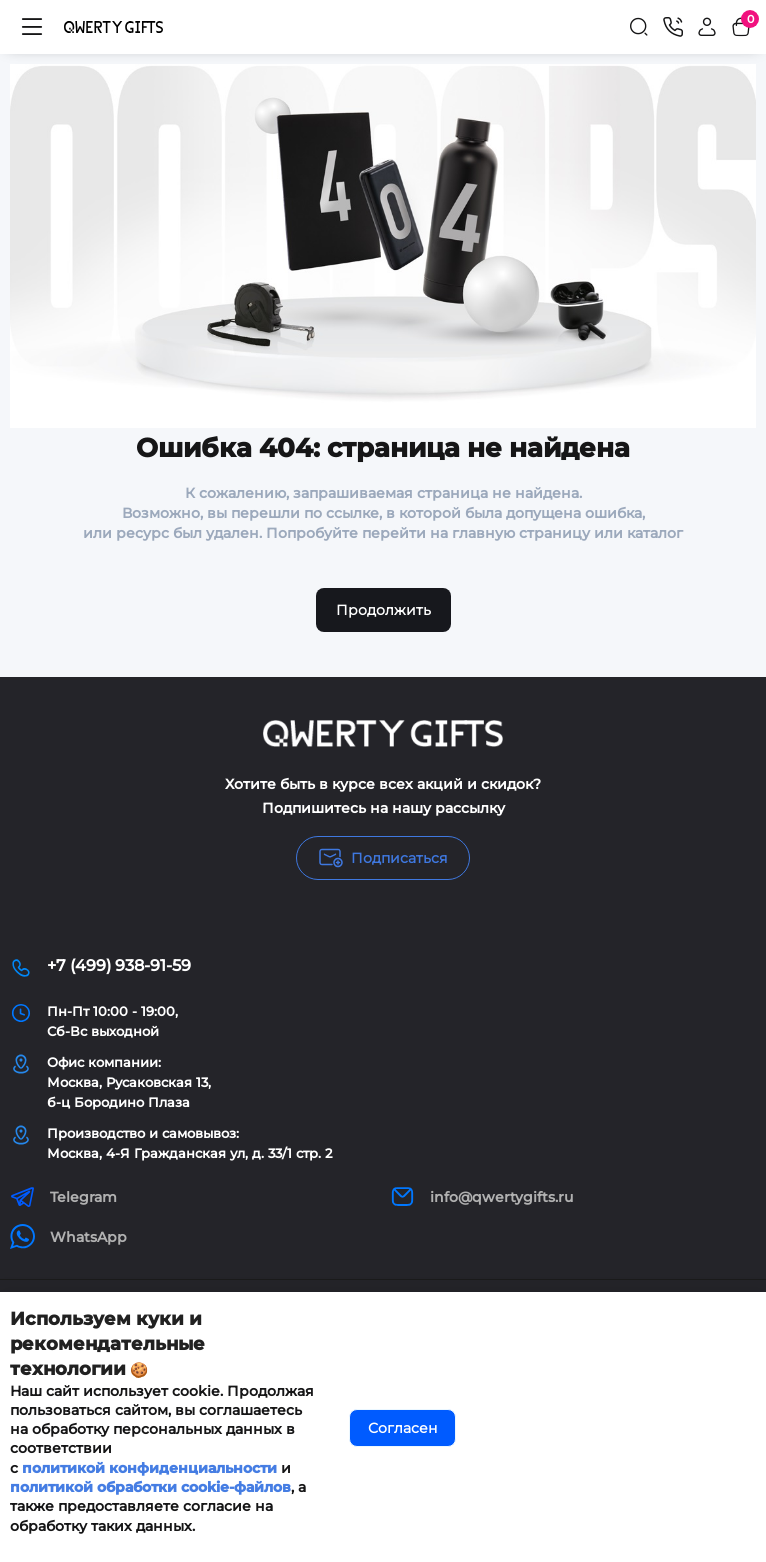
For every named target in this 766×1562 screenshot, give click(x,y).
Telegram (63, 1196)
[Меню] (32, 27)
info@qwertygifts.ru (481, 1196)
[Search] (639, 27)
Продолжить (383, 610)
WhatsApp (68, 1236)
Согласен (402, 1428)
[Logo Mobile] (113, 26)
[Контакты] (673, 27)
